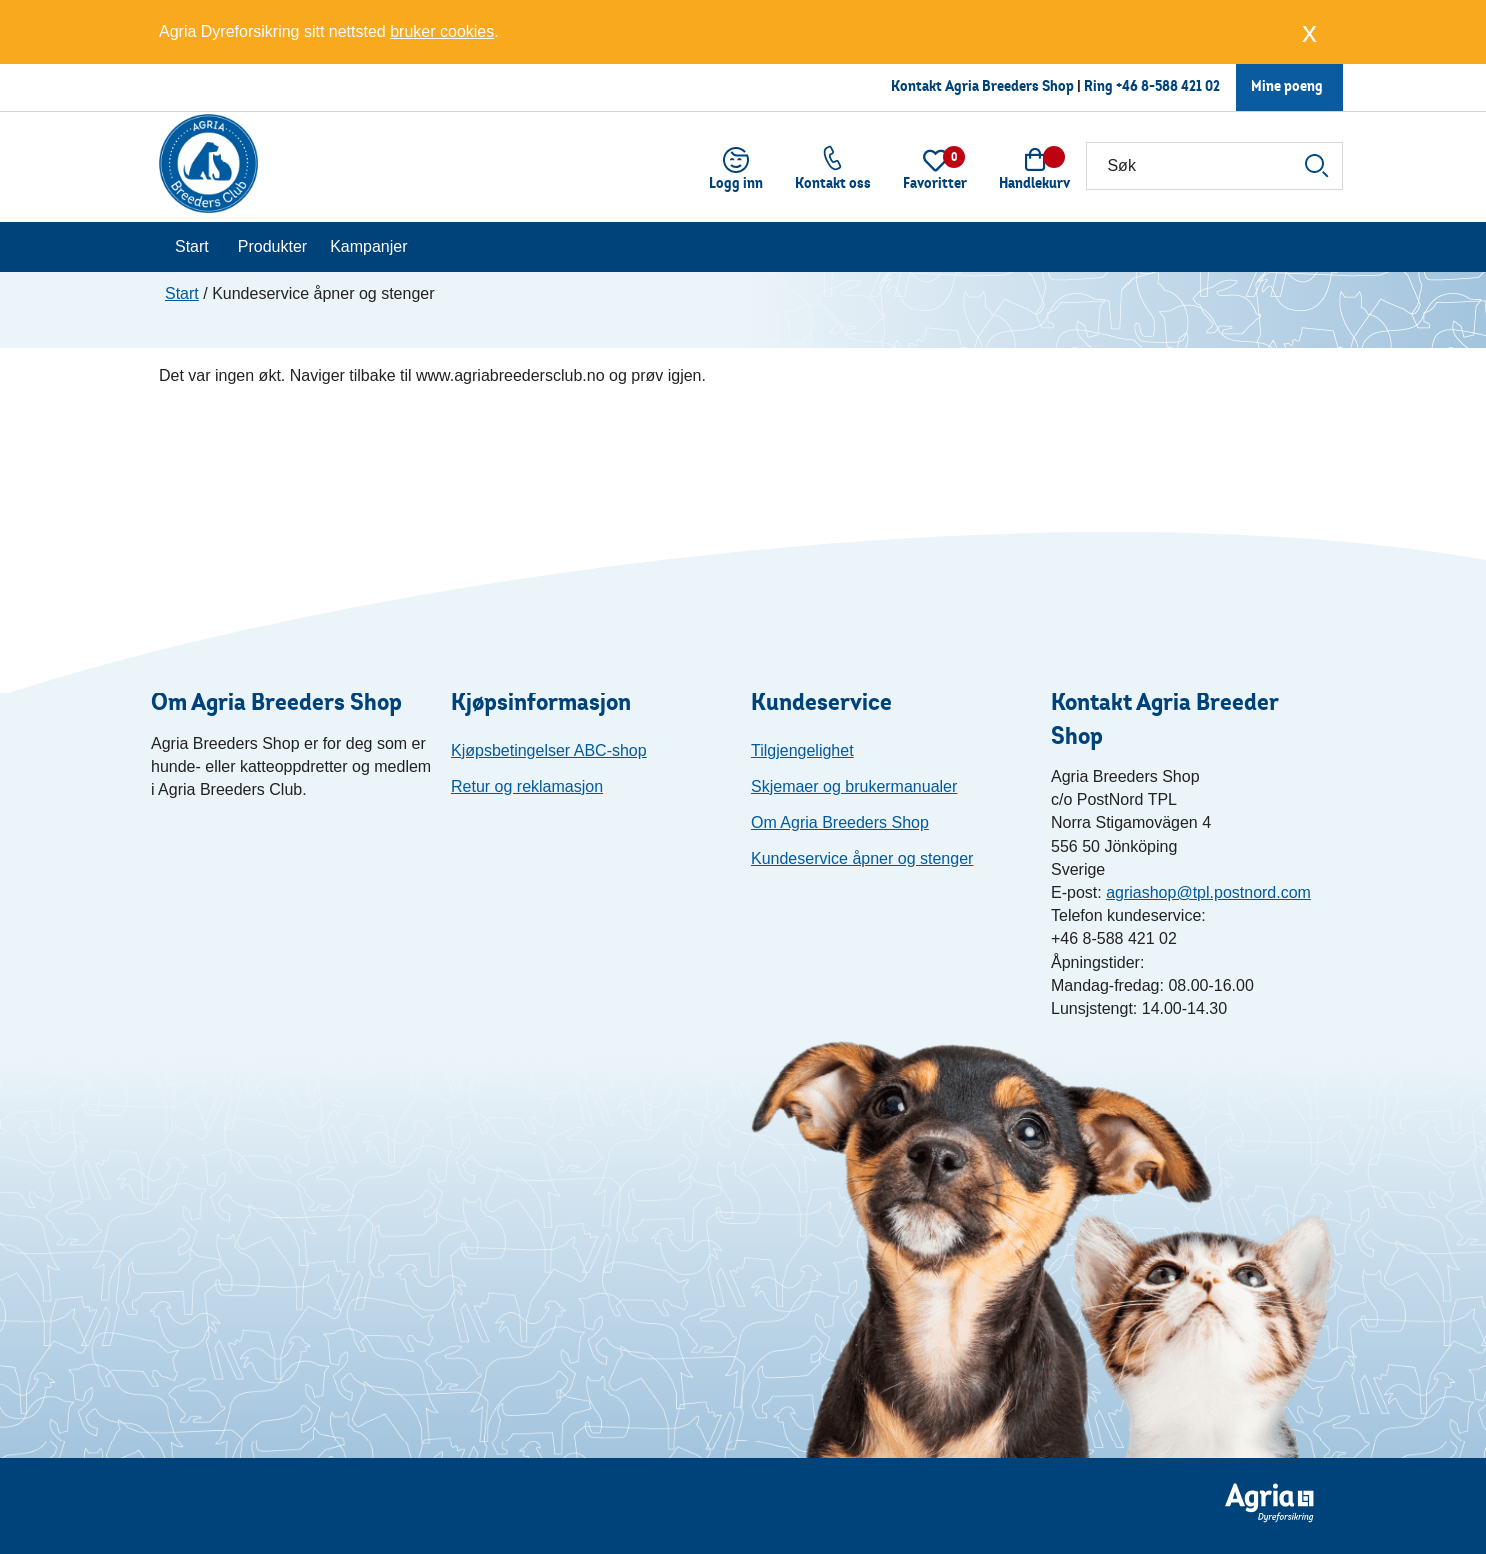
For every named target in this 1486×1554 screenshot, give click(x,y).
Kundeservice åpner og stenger (862, 858)
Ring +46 (1112, 85)
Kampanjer (368, 246)
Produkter (272, 246)
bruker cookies (442, 31)
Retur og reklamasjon (527, 786)
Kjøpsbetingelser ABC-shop (549, 750)
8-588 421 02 (1180, 85)
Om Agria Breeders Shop (840, 822)
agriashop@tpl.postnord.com (1208, 892)
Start (192, 246)
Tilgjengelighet (802, 750)
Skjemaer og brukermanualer (854, 786)
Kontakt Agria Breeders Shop (982, 85)
